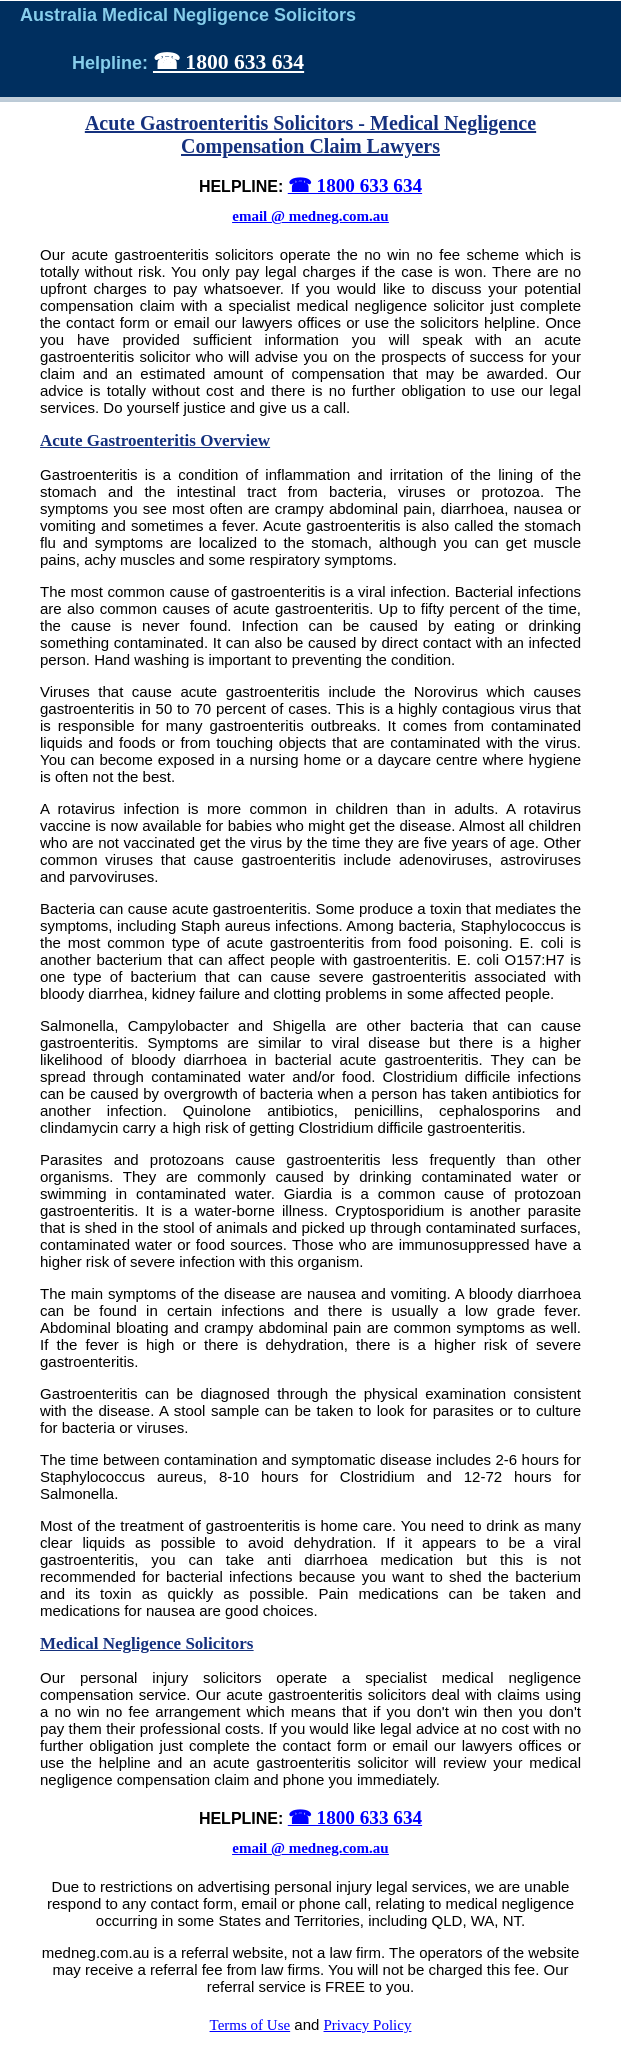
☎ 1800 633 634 (228, 62)
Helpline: (112, 63)
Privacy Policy (368, 2025)
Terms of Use (250, 2025)
